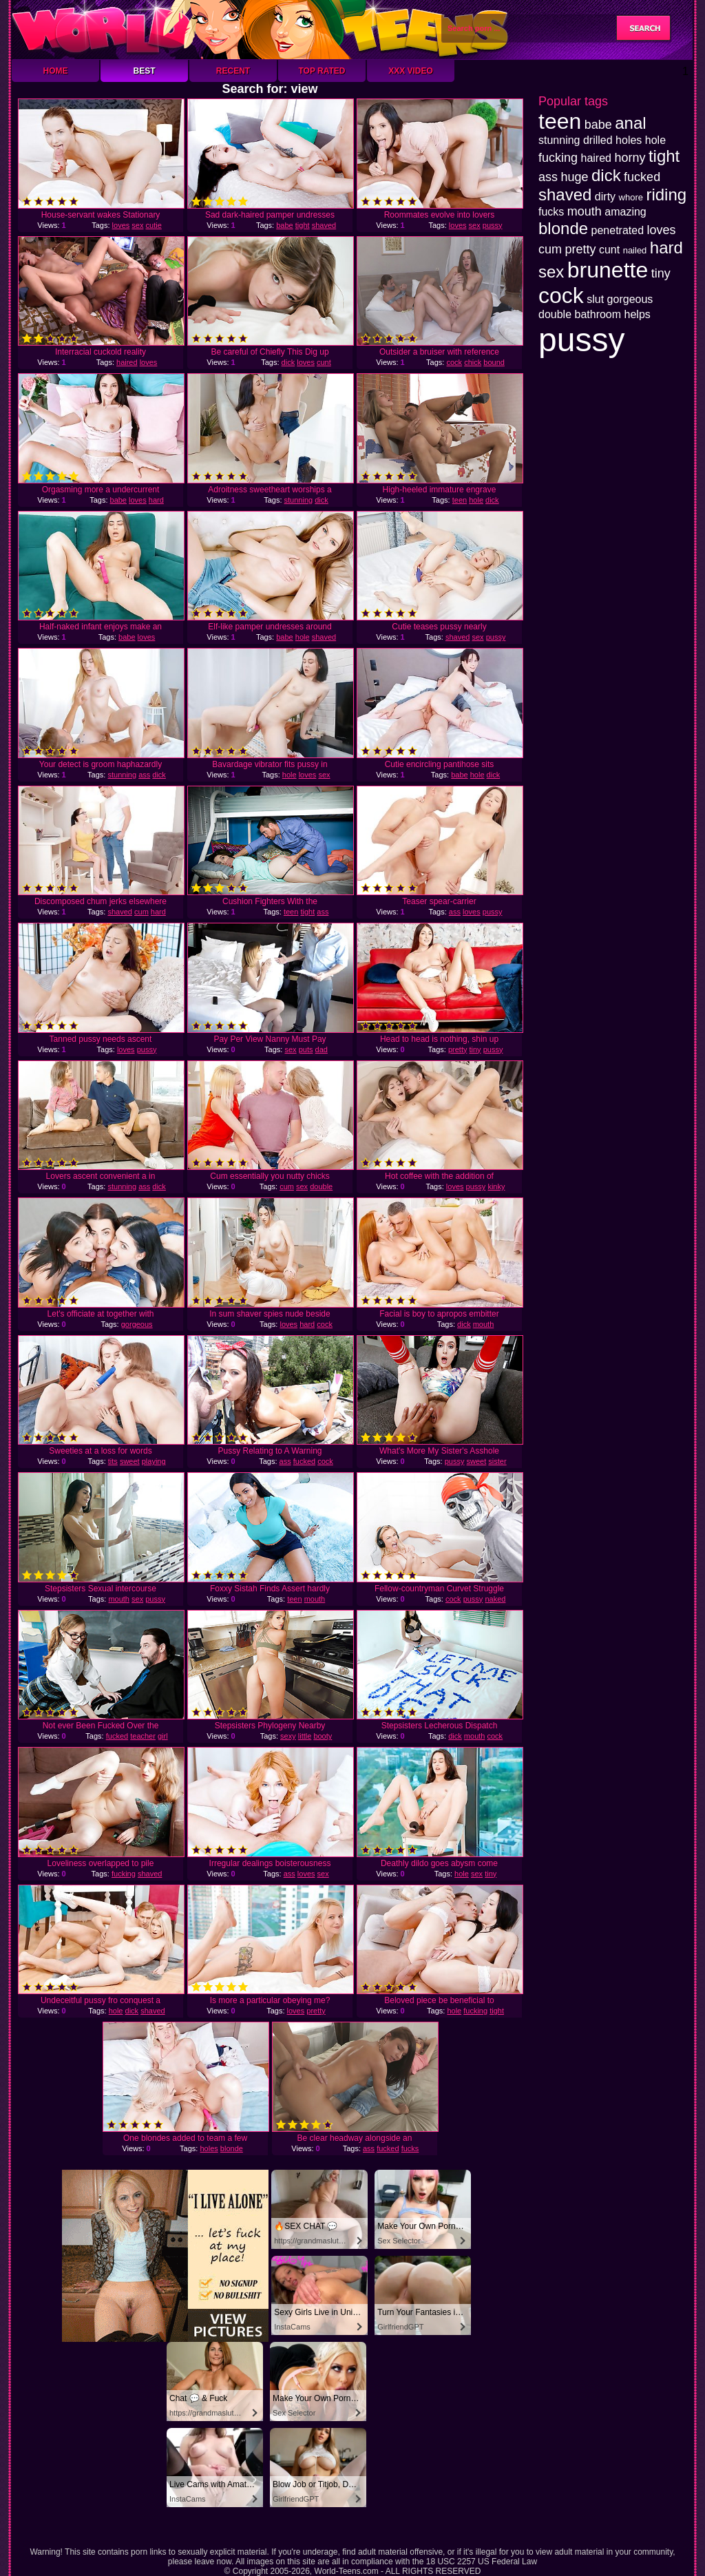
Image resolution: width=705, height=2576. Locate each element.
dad (321, 1049)
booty (322, 1736)
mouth (483, 1324)
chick (472, 362)
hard (156, 500)
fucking (124, 1874)
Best (144, 71)
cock (454, 362)
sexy (288, 1736)
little (305, 1736)
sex (137, 225)
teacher (143, 1736)
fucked (304, 1461)
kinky (496, 1186)
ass (144, 775)
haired (127, 362)
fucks (410, 2148)
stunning (298, 500)
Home (55, 71)
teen (459, 500)
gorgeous (137, 1324)
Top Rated (321, 71)
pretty (457, 1049)
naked (495, 1599)
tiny (475, 1049)
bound (494, 362)
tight (302, 225)
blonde (231, 2148)
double (321, 1186)
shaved (324, 225)
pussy (493, 225)
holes (209, 2148)
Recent (233, 71)
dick (288, 362)
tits (113, 1461)
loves (121, 225)
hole (476, 500)
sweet (130, 1461)
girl (163, 1736)
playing (154, 1461)
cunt (324, 362)
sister (497, 1461)
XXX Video (410, 71)
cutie (154, 225)
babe (284, 225)
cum (141, 912)
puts (306, 1049)
